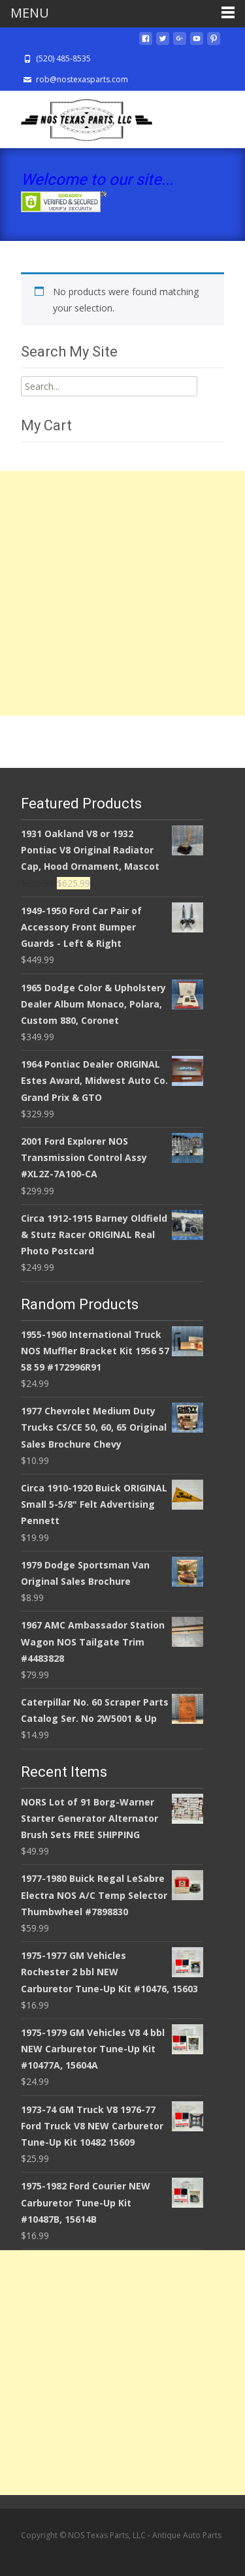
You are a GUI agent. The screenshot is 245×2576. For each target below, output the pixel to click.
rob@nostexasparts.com (82, 79)
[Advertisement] (122, 593)
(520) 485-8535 (63, 58)
